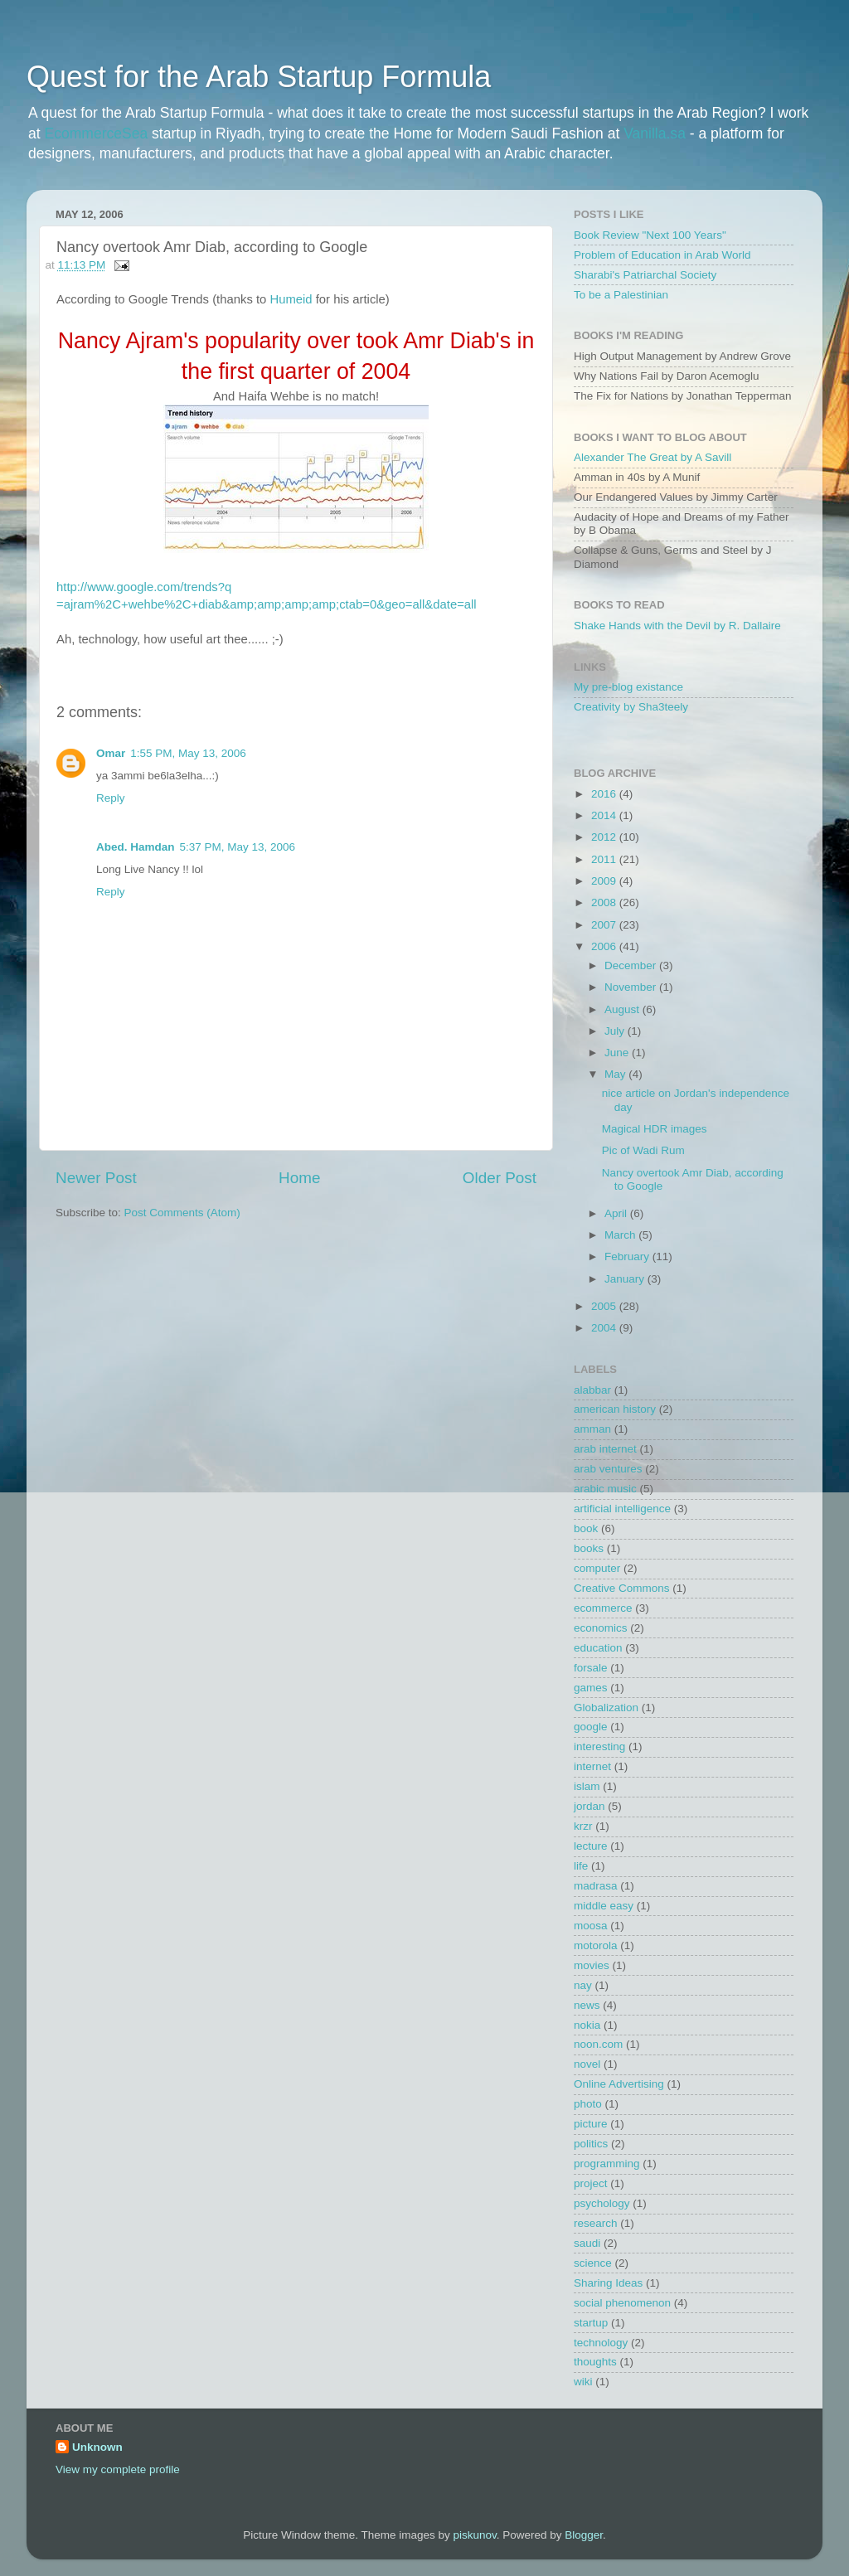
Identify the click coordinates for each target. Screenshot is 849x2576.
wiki (583, 2381)
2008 (605, 902)
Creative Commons (622, 1588)
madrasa (596, 1886)
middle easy (603, 1905)
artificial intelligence (622, 1508)
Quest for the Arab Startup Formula (259, 77)
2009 (605, 881)
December (631, 965)
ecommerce (603, 1608)
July (616, 1031)
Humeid (290, 299)
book (586, 1528)
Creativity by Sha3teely (631, 707)
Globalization (606, 1707)
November (631, 987)
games (591, 1687)
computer (597, 1568)
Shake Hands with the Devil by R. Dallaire (677, 625)
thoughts (595, 2361)
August (623, 1009)
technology (601, 2342)
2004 (605, 1328)
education (598, 1648)
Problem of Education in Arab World (662, 255)
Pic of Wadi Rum (643, 1150)
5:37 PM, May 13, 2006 (238, 847)
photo (588, 2104)
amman (592, 1429)
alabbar (592, 1390)
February (628, 1256)
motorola (596, 1945)
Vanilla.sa (654, 133)
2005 (605, 1306)
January (626, 1279)
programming (607, 2163)
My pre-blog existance (628, 687)
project (591, 2183)
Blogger (584, 2535)
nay (583, 1985)
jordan (589, 1806)
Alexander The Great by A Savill (652, 457)
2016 (605, 794)
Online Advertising (619, 2084)
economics (601, 1628)
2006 (605, 946)
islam (587, 1786)
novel (587, 2064)
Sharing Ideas (608, 2283)
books (589, 1548)
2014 (605, 815)
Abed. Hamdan (135, 847)
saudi (587, 2243)
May (616, 1074)
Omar (110, 753)
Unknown (97, 2447)
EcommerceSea (96, 133)
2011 (605, 859)
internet (592, 1766)
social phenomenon (622, 2303)
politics (591, 2143)
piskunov (474, 2535)
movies (591, 1965)
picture (591, 2124)
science (593, 2263)
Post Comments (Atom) (182, 1212)
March (621, 1235)
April (617, 1213)
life (581, 1866)
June (618, 1052)
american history (615, 1409)
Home (299, 1177)
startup (591, 2322)
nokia (587, 2025)
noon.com (598, 2044)
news (587, 2005)
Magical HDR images (654, 1129)
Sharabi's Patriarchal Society (645, 275)
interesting (599, 1746)
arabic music (605, 1488)
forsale (591, 1668)
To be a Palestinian (621, 295)
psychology (602, 2203)
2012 (605, 837)
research (596, 2223)
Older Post (499, 1177)
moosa (591, 1925)
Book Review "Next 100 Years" (650, 235)
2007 (605, 925)
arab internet (605, 1449)
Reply (110, 798)
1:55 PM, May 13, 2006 (188, 753)
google (591, 1726)
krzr (583, 1826)
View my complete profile (118, 2469)
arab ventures (608, 1469)
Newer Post (96, 1177)
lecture (591, 1846)
